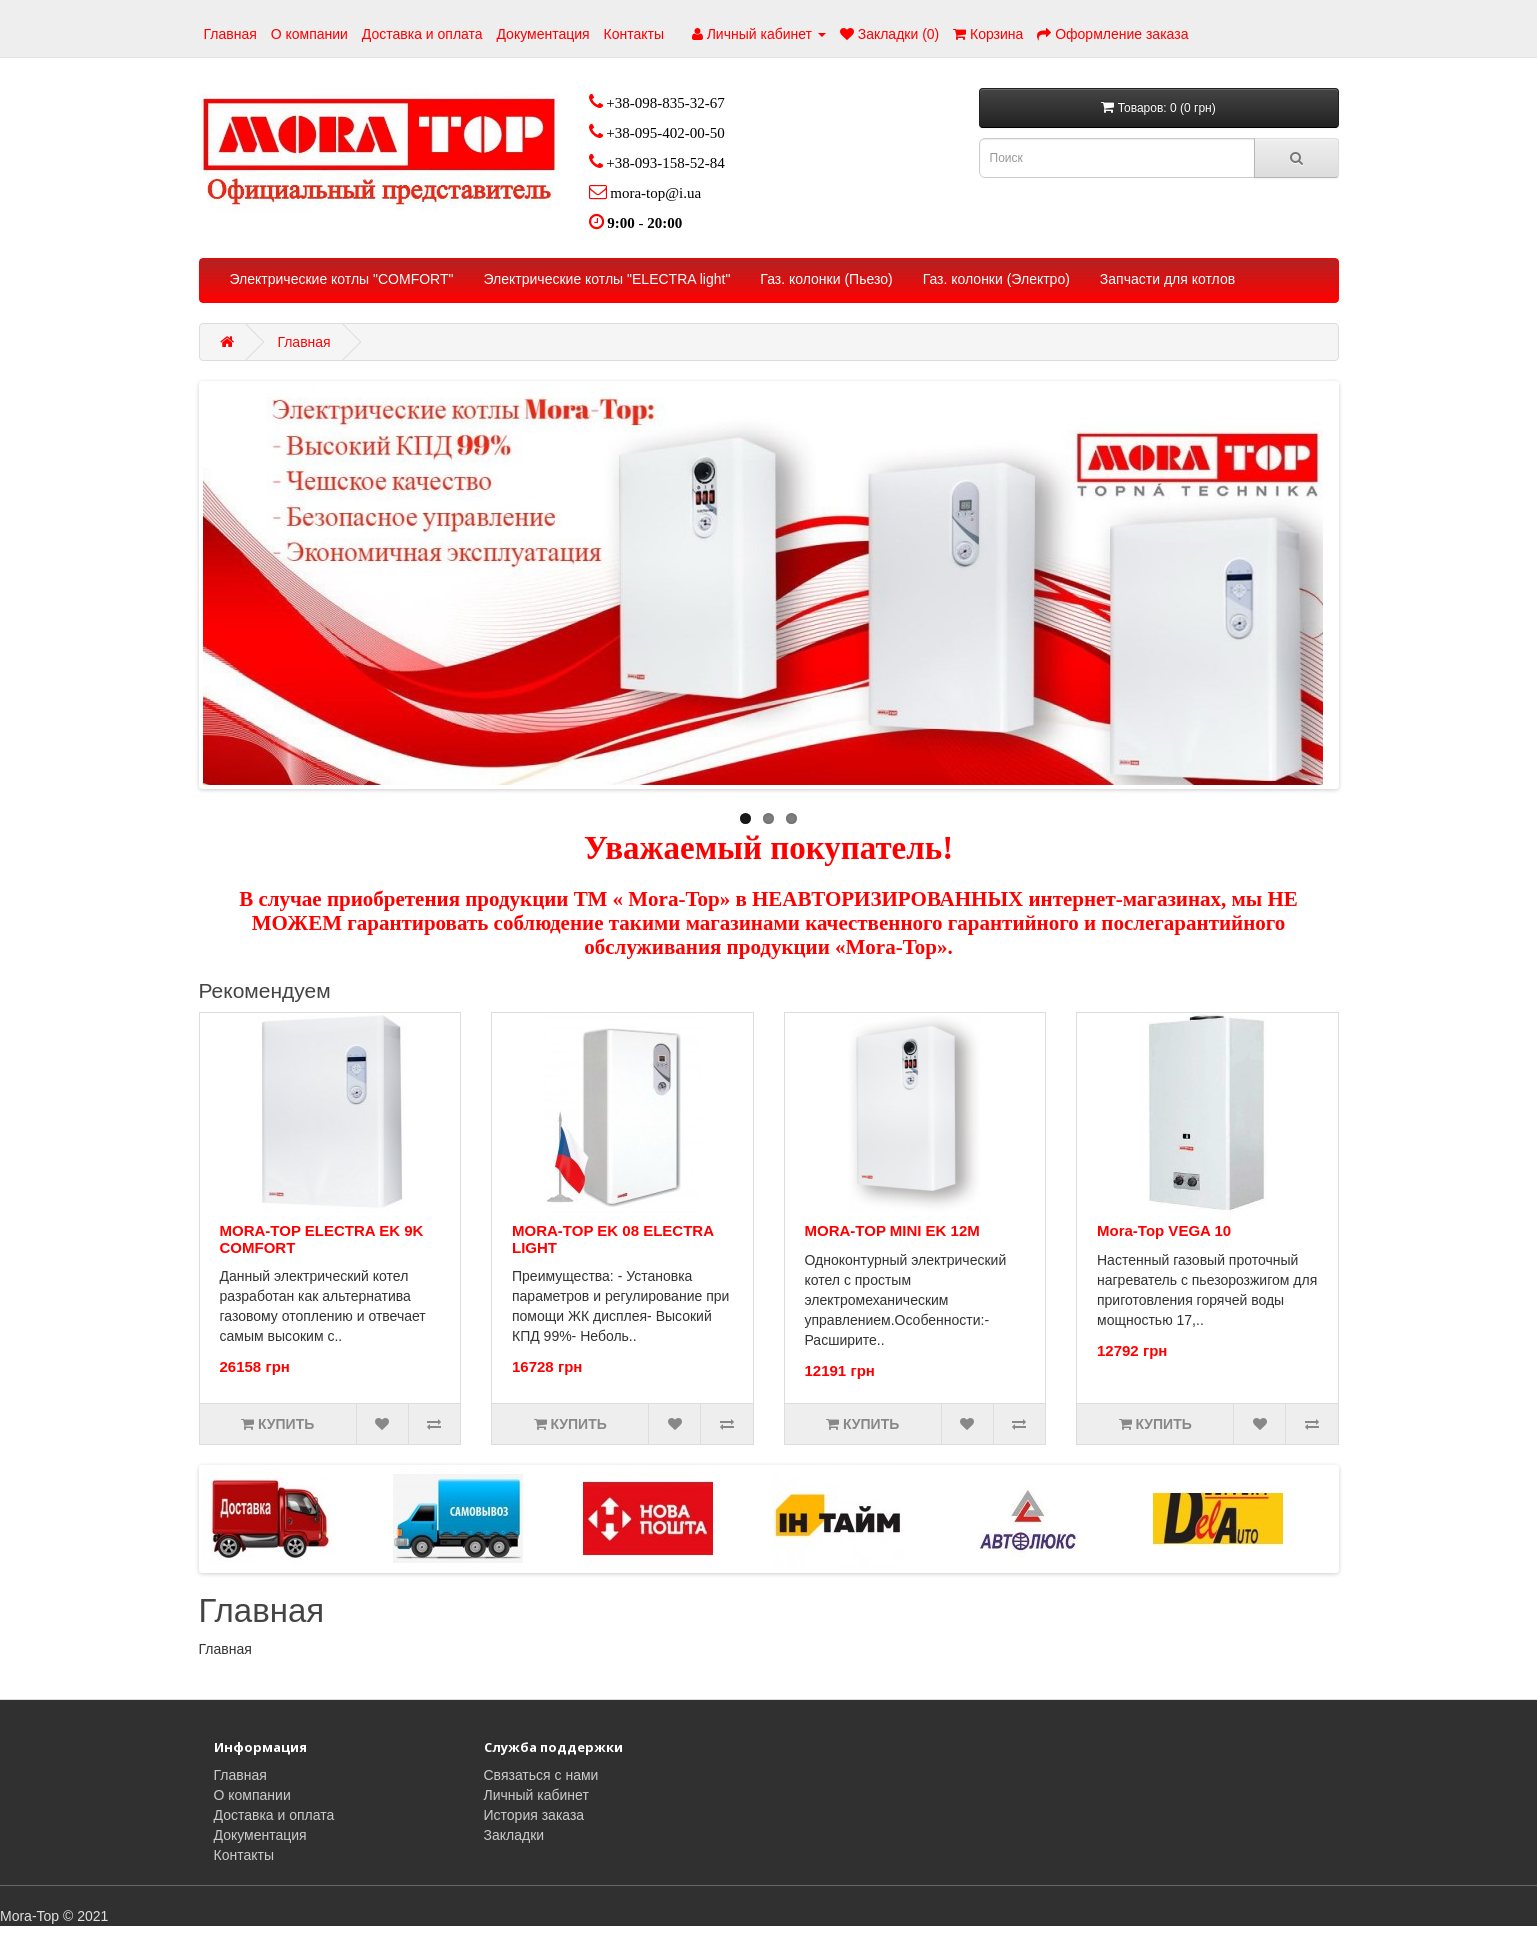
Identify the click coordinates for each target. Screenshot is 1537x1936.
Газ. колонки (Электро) (996, 279)
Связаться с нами (541, 1775)
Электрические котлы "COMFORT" (342, 279)
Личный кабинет (536, 1795)
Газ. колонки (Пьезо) (826, 279)
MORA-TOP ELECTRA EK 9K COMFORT (322, 1239)
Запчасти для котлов (1167, 279)
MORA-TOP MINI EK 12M (892, 1230)
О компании (309, 34)
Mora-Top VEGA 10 (1164, 1230)
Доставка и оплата (422, 34)
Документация (542, 34)
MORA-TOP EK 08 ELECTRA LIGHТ (612, 1239)
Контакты (634, 34)
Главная (230, 34)
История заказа (534, 1815)
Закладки (514, 1835)
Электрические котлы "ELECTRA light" (607, 279)
